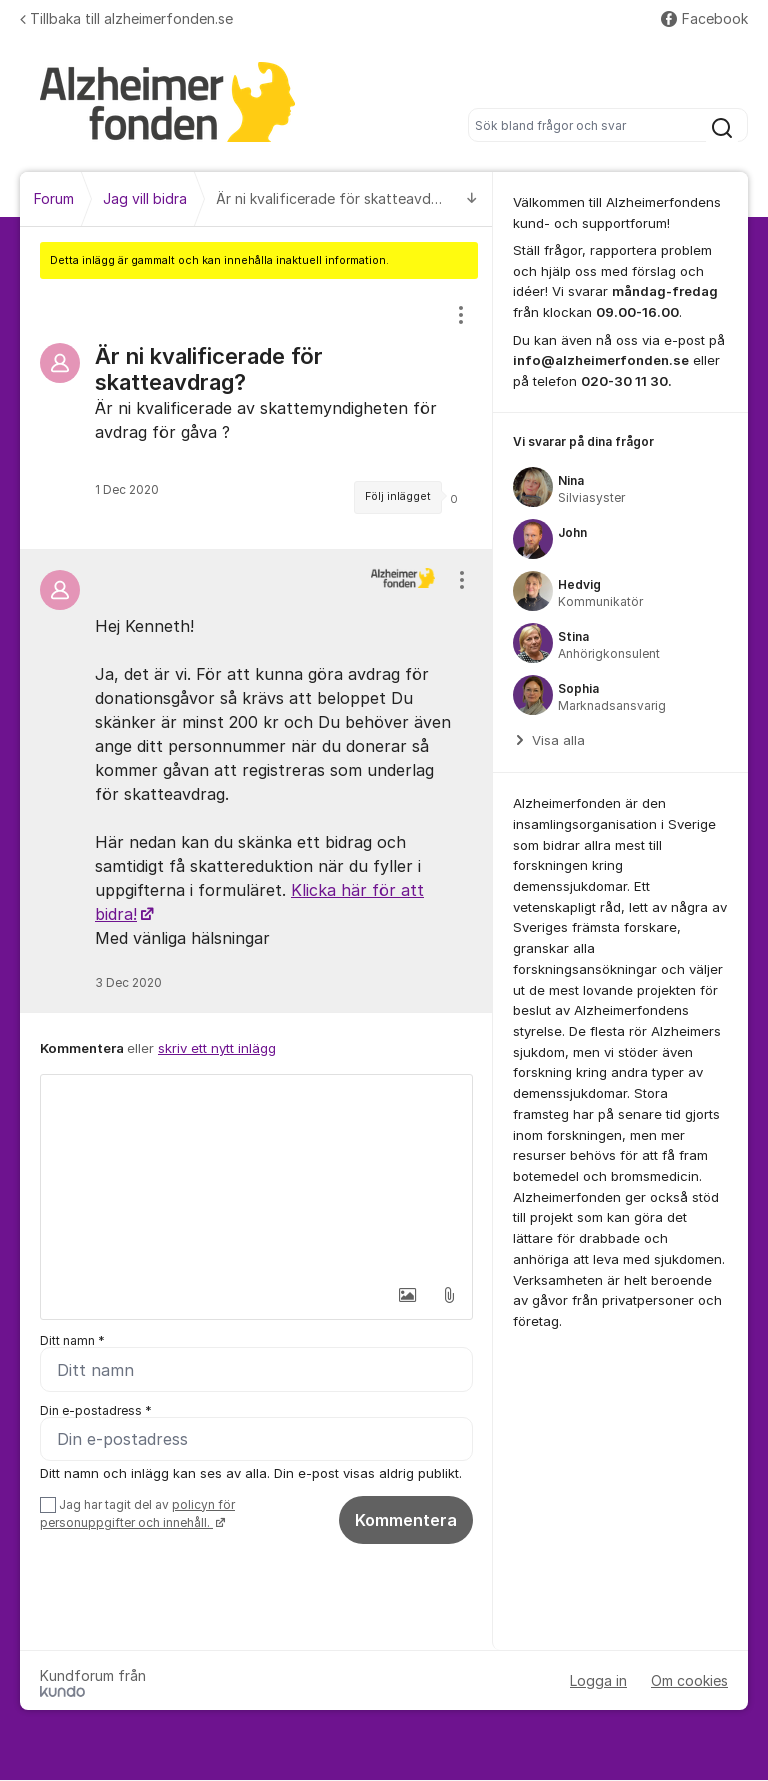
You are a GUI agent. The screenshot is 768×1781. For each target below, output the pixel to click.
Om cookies (689, 1681)
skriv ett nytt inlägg (217, 1048)
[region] (256, 414)
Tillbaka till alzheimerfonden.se (126, 18)
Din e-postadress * (96, 1410)
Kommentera (406, 1520)
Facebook (704, 18)
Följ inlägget (398, 496)
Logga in (598, 1681)
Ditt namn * (72, 1340)
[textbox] (256, 1175)
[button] (407, 1295)
